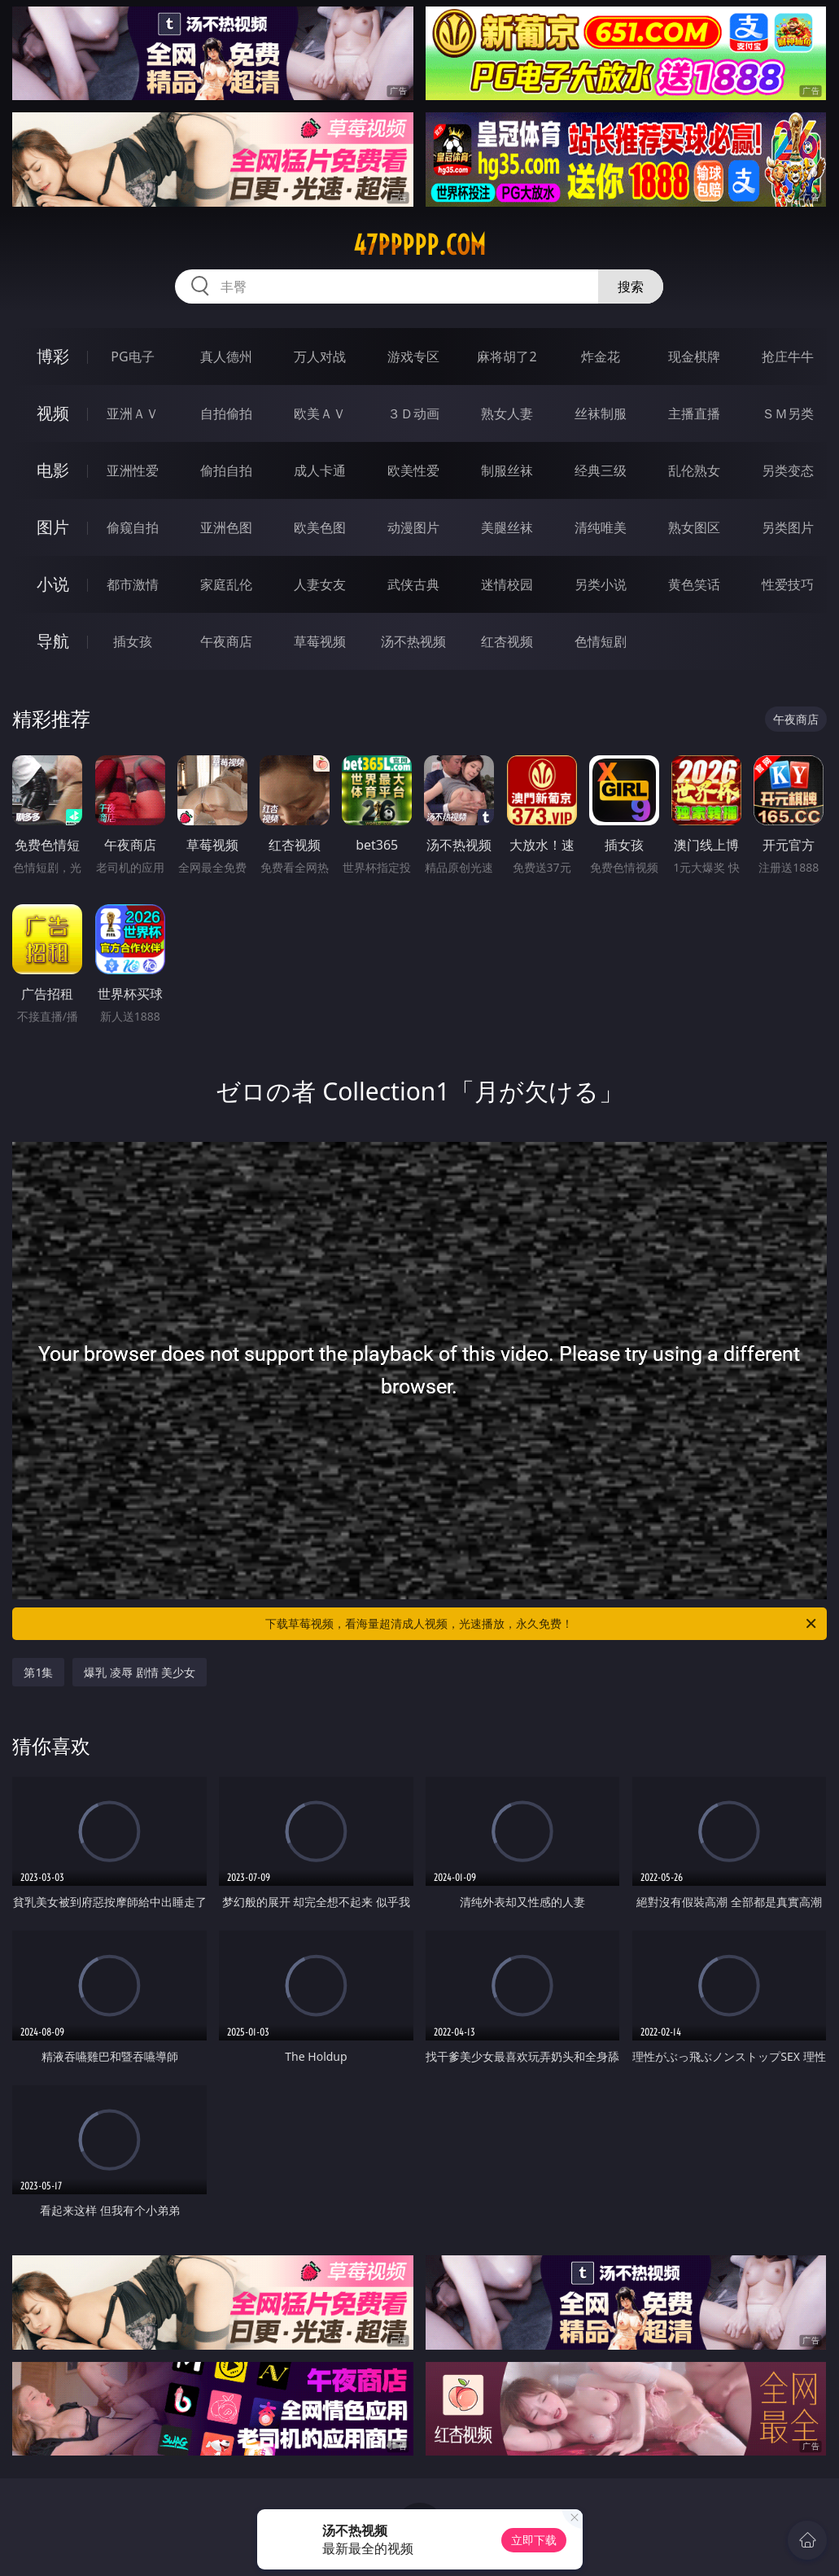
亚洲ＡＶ (133, 413)
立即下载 (534, 2540)
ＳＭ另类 (788, 413)
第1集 (38, 1672)
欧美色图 (320, 527)
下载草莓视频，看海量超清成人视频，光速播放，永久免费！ (541, 1624)
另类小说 (601, 584)
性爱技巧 (788, 584)
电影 (53, 470)
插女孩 (132, 641)
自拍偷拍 (226, 413)
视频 (53, 413)
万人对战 (320, 356)
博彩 (53, 356)
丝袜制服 (601, 413)
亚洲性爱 (133, 470)
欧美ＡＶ (320, 413)
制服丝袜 (507, 470)
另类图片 (788, 527)
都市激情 (133, 584)
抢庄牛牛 (788, 356)
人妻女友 (320, 584)
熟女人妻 (507, 413)
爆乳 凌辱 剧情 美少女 (139, 1672)
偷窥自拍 (133, 527)
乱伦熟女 (694, 470)
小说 (53, 584)
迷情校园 (507, 584)
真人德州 (226, 356)
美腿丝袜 (507, 527)
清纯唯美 (601, 527)
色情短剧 (601, 641)
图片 (53, 527)
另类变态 (788, 470)
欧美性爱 (413, 470)
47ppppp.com (419, 245)
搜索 (631, 286)
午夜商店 (226, 641)
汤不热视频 (413, 641)
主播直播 (694, 413)
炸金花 (600, 356)
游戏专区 (413, 356)
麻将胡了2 (506, 356)
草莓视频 (320, 641)
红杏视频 (507, 641)
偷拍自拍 (226, 470)
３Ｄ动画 (413, 413)
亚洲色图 (226, 527)
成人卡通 (320, 470)
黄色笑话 (694, 584)
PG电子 (132, 356)
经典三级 (601, 470)
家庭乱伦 (226, 584)
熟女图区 (694, 527)
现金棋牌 (694, 356)
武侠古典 (413, 584)
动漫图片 (413, 527)
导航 (53, 641)
